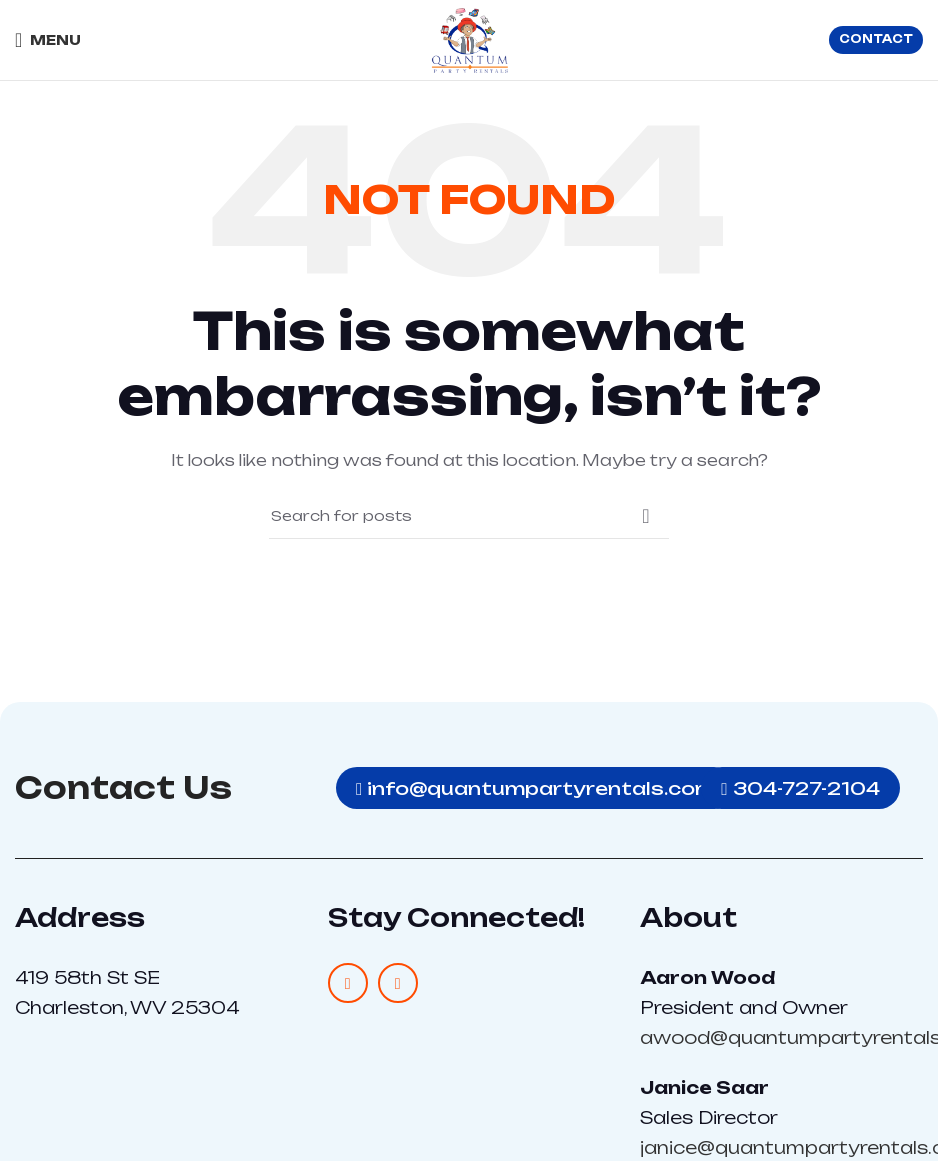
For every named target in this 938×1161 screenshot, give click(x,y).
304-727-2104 (804, 787)
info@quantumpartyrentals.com (537, 787)
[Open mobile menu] (48, 40)
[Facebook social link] (348, 983)
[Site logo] (469, 38)
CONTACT (876, 39)
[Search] (469, 516)
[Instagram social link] (398, 983)
